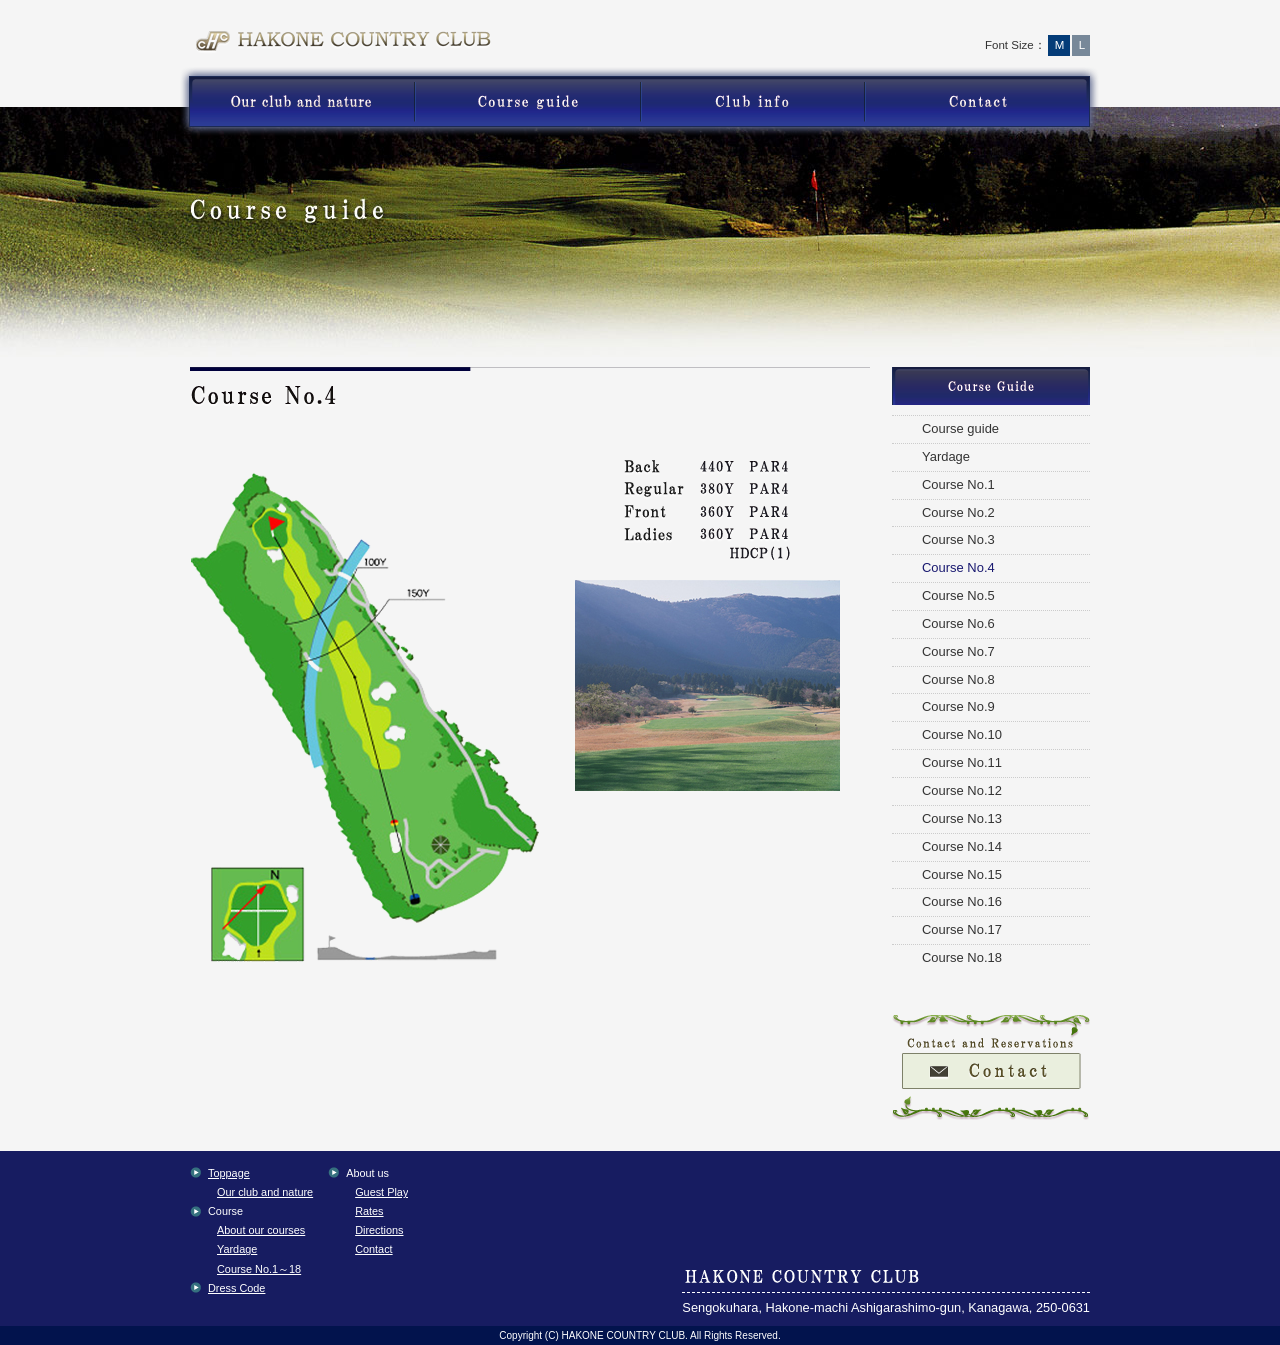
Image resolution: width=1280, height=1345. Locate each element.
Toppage (854, 25)
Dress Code (236, 1288)
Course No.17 (962, 929)
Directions (379, 1230)
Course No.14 (962, 846)
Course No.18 (962, 957)
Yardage (946, 456)
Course (527, 102)
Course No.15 (962, 874)
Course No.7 (958, 651)
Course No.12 (962, 790)
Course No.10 (962, 734)
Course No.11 (962, 762)
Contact (982, 102)
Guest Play (752, 102)
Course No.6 (958, 623)
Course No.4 (958, 567)
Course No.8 (958, 679)
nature (297, 102)
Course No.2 (958, 512)
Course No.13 (962, 818)
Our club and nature (265, 1192)
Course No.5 (958, 595)
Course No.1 (958, 484)
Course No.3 (958, 539)
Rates (369, 1211)
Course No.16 (962, 901)
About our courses (261, 1230)
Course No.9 (958, 706)
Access (944, 25)
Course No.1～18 (259, 1269)
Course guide (960, 428)
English (1041, 25)
